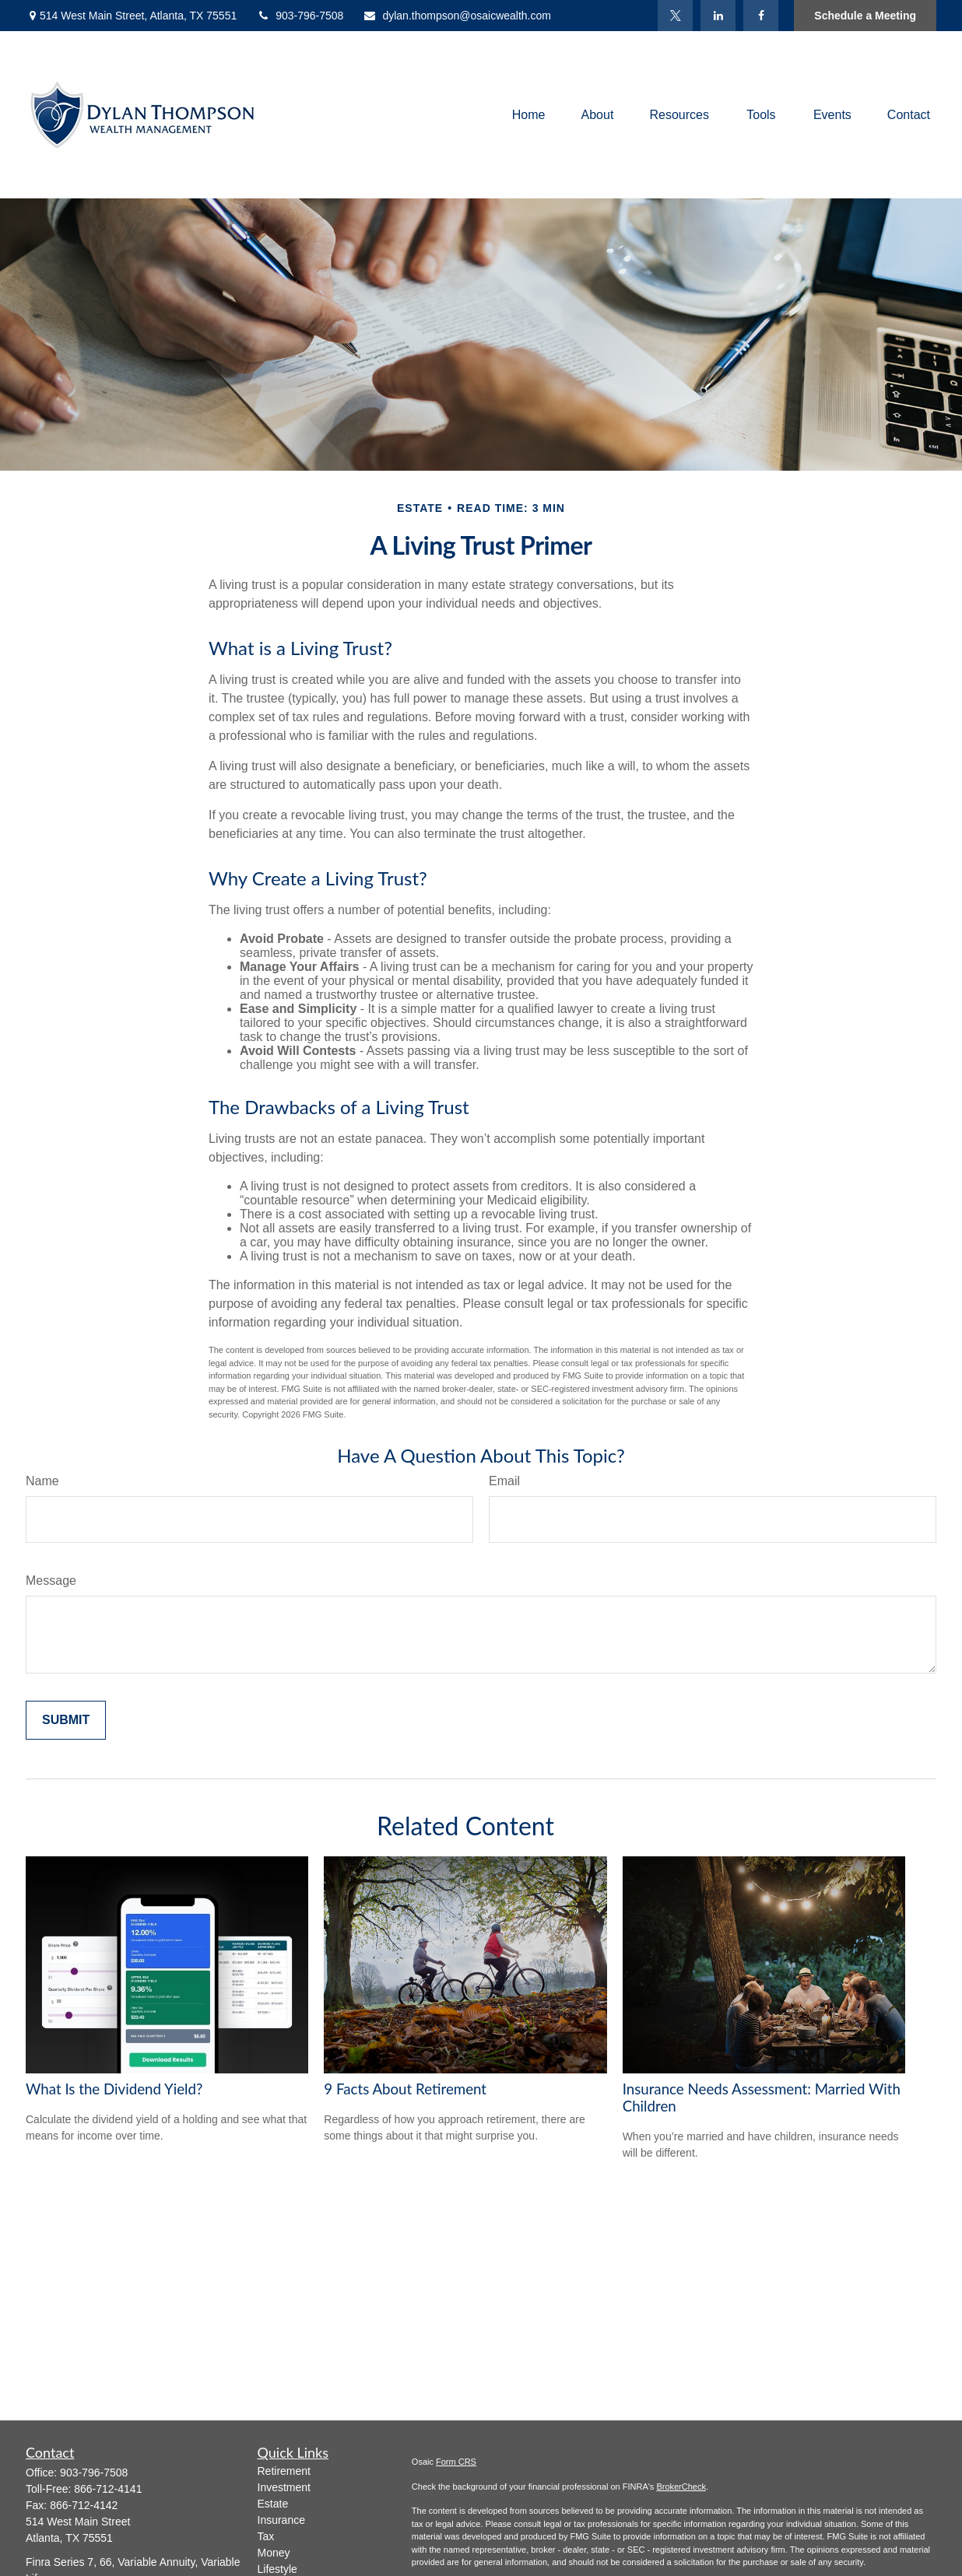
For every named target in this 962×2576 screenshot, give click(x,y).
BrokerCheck (681, 2486)
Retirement (284, 2471)
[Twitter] (675, 15)
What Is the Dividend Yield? (114, 2089)
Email (504, 1481)
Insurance (281, 2520)
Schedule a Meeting (865, 15)
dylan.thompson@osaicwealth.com (457, 15)
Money (274, 2552)
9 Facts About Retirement (405, 2089)
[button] (529, 114)
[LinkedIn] (718, 15)
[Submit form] (66, 1720)
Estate (273, 2503)
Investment (284, 2487)
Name (42, 1481)
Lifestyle (277, 2569)
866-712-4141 (108, 2489)
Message (51, 1580)
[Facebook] (760, 15)
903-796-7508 (299, 15)
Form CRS (456, 2461)
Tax (266, 2536)
